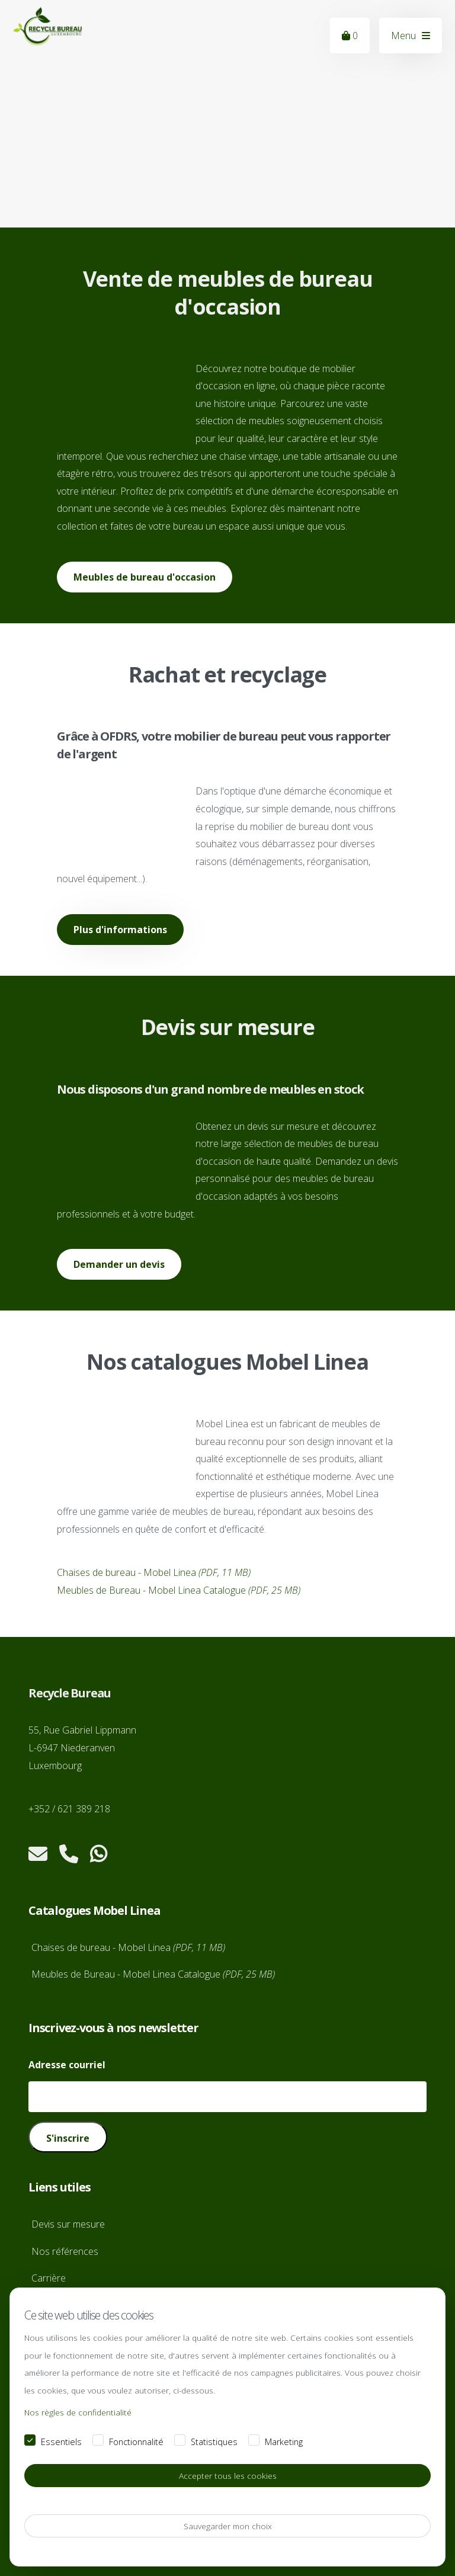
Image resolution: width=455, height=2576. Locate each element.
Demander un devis (119, 1264)
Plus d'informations (120, 929)
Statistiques (214, 2441)
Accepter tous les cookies (228, 2475)
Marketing (284, 2441)
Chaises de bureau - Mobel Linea (154, 1572)
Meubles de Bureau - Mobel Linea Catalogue (178, 1590)
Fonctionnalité (136, 2441)
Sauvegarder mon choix (228, 2526)
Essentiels (61, 2441)
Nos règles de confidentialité (78, 2412)
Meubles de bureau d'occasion (144, 577)
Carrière (48, 2278)
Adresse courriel (66, 2064)
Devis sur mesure (68, 2224)
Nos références (64, 2251)
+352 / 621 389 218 (69, 1808)
